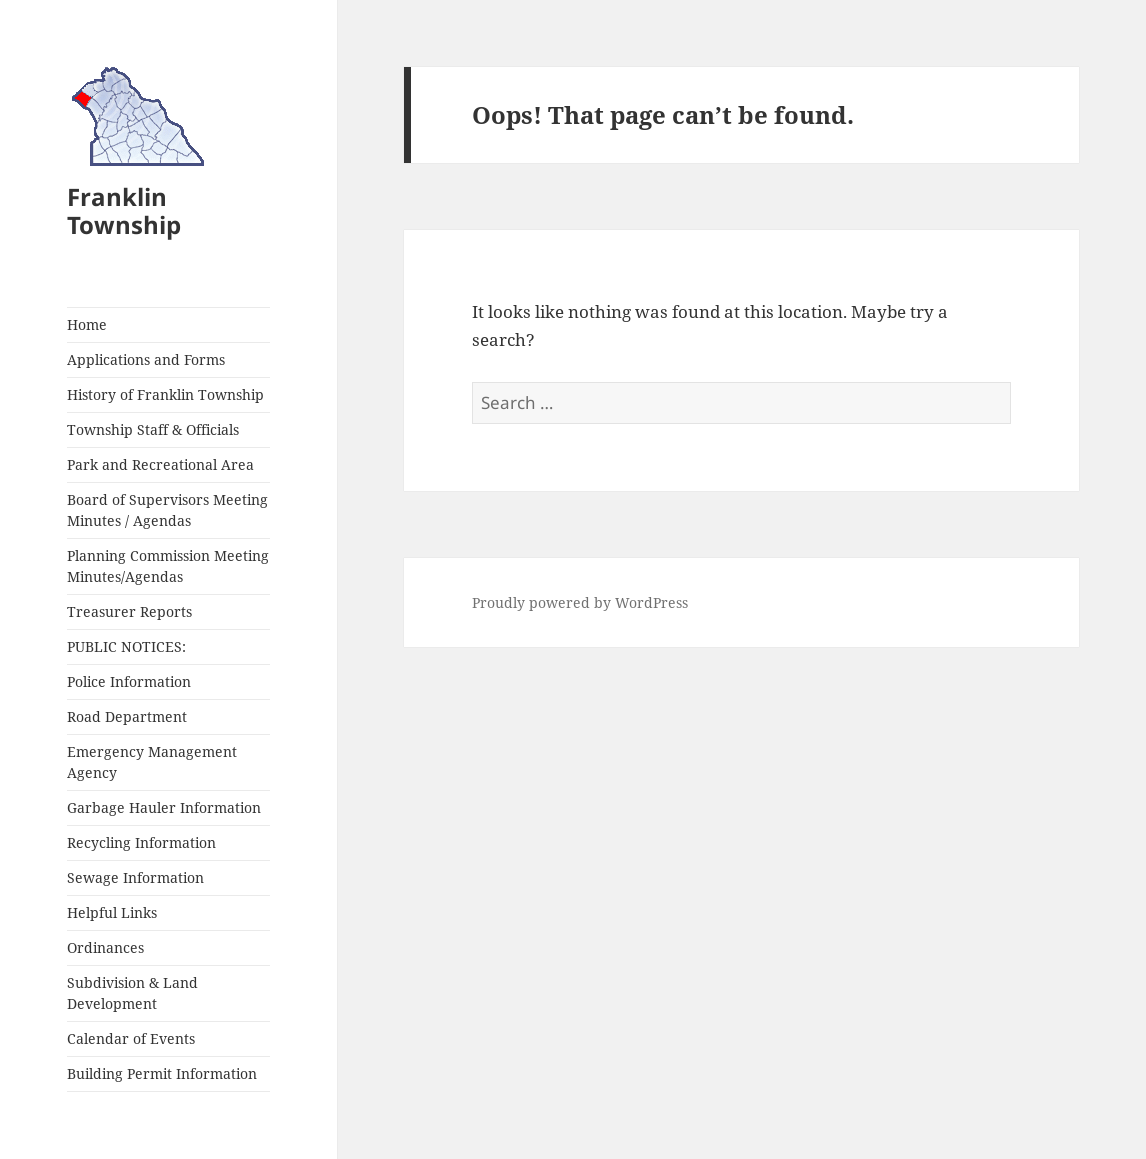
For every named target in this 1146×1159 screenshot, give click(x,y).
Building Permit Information (162, 1073)
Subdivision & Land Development (132, 993)
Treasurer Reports (129, 611)
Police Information (129, 681)
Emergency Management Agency (152, 762)
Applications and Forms (146, 359)
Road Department (127, 716)
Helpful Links (112, 912)
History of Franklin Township (165, 394)
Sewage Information (135, 877)
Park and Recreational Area (160, 464)
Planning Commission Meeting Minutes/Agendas (168, 566)
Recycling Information (141, 842)
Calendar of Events (131, 1038)
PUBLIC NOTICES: (126, 646)
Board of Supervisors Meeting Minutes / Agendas (167, 510)
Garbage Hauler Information (164, 807)
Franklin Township (124, 210)
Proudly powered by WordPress (580, 602)
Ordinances (105, 947)
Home (87, 324)
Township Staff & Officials (153, 429)
